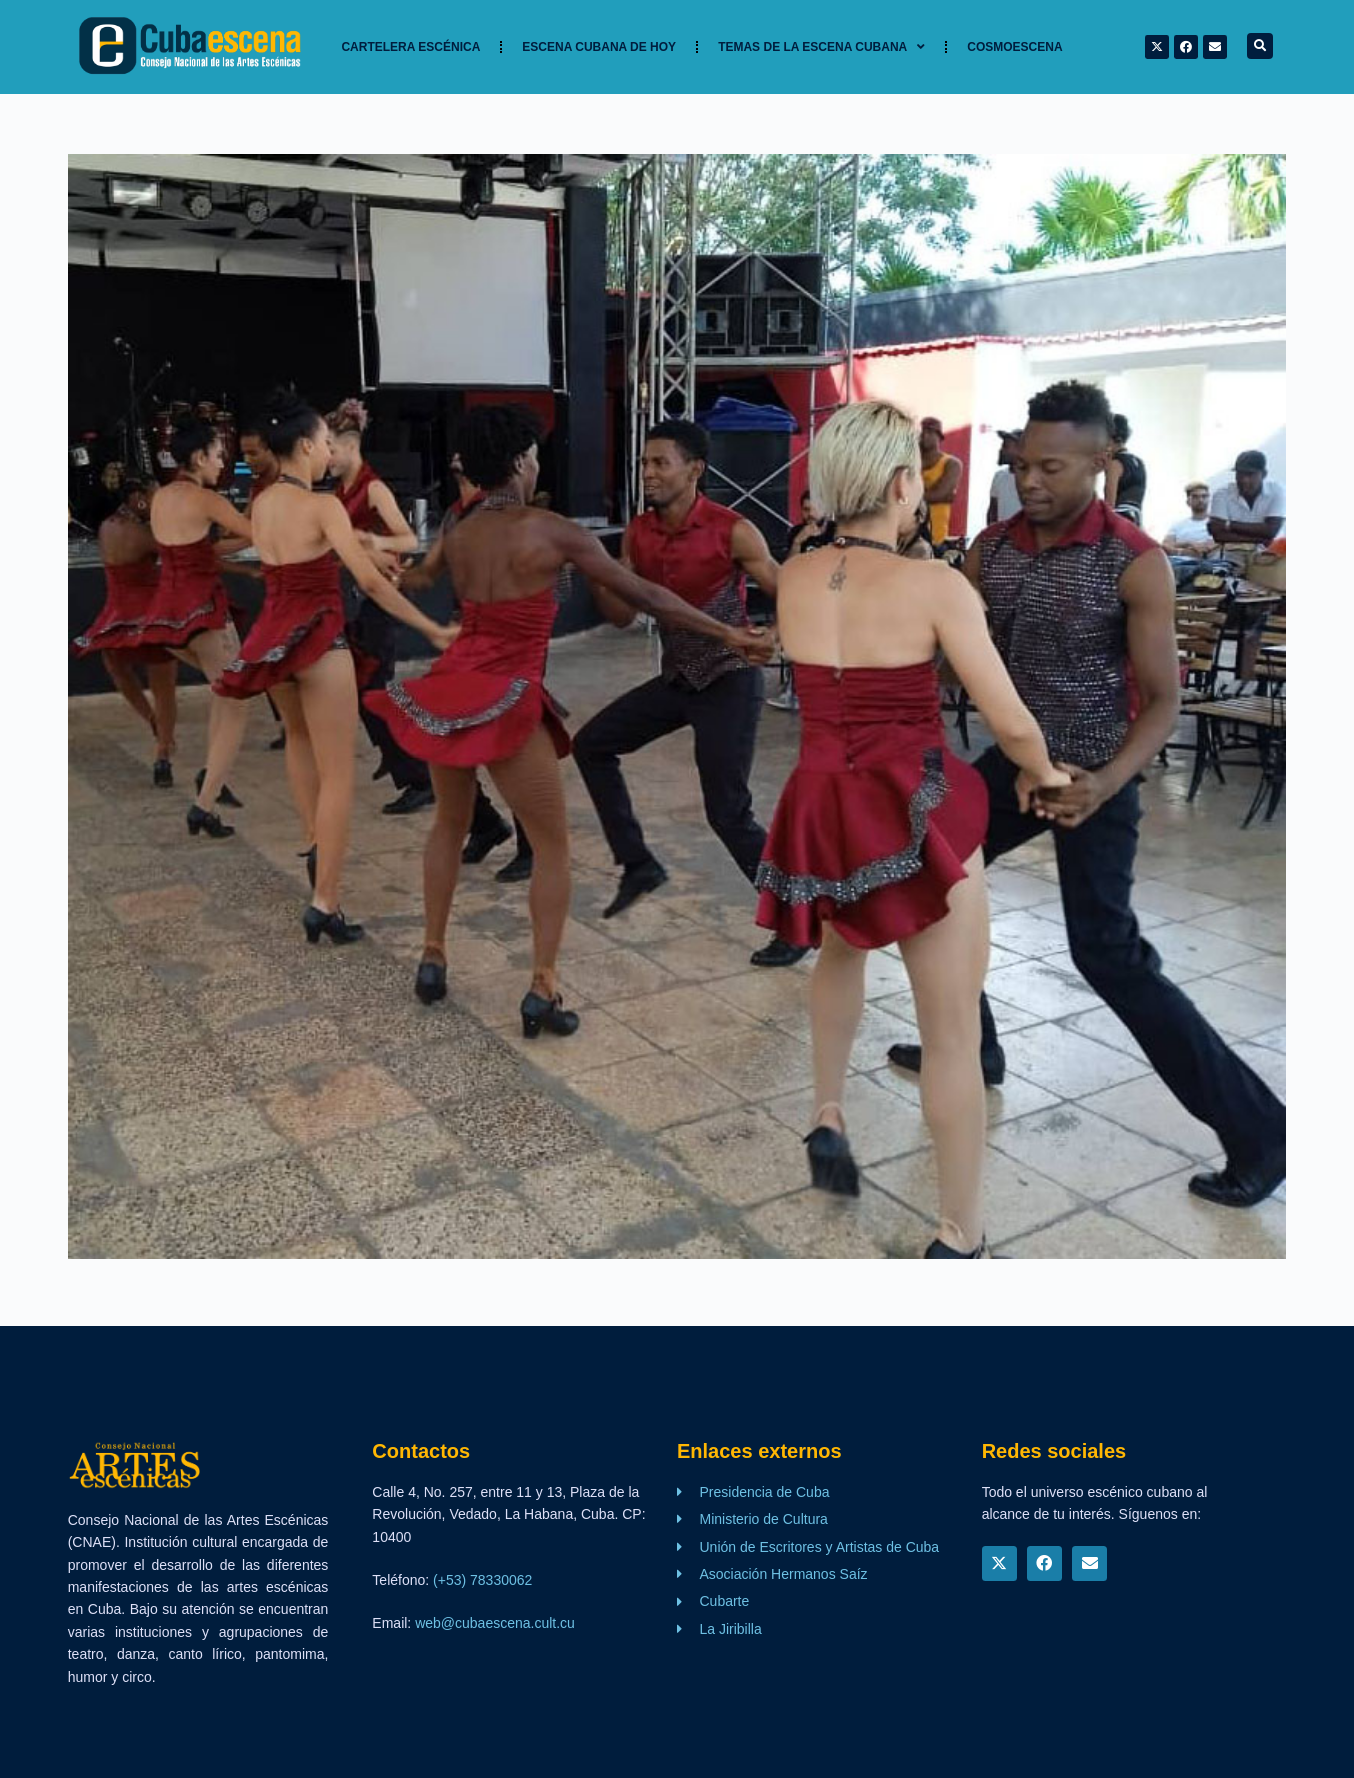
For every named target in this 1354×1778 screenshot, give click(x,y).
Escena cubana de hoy (599, 47)
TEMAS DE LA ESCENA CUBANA (821, 47)
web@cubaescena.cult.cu (495, 1623)
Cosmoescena (1014, 47)
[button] (1260, 46)
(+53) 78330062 (482, 1580)
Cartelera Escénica (410, 47)
